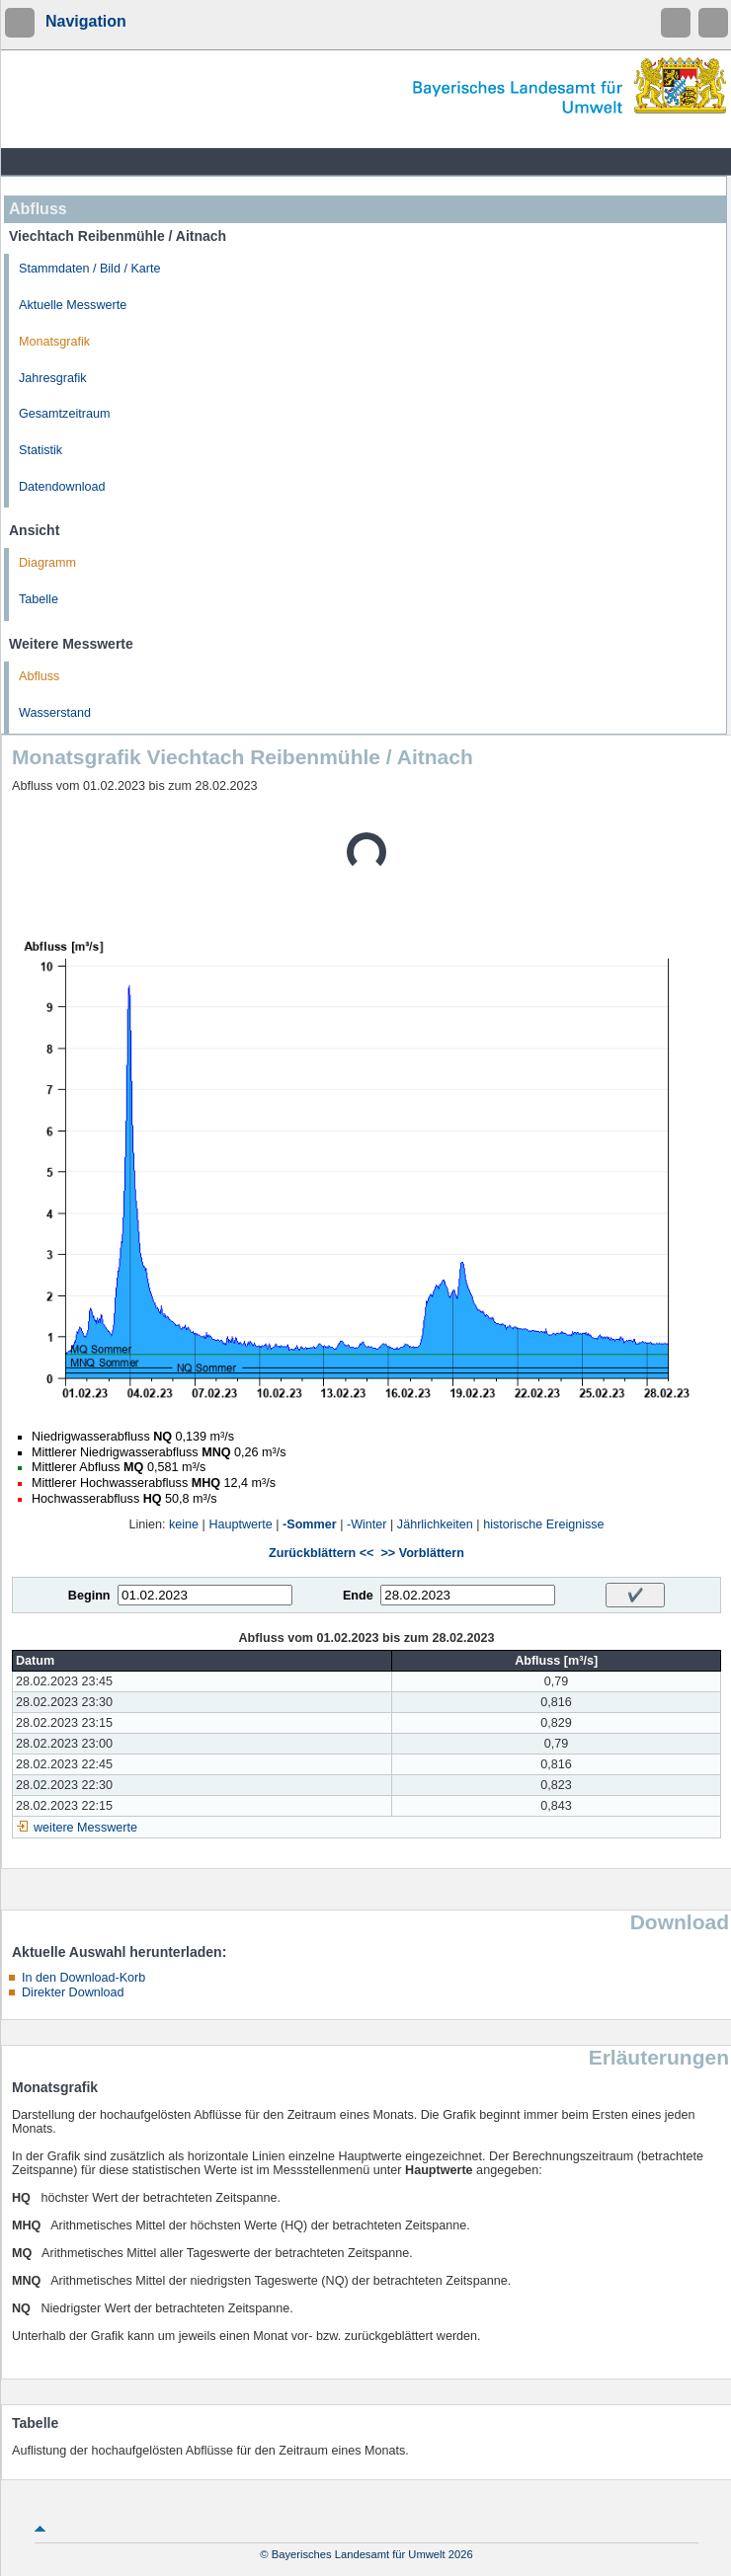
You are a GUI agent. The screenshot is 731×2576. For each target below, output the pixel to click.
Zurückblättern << (321, 1553)
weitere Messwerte (85, 1827)
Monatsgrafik (54, 342)
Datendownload (62, 487)
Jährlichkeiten (435, 1524)
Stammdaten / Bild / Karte (90, 268)
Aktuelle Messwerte (72, 305)
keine (184, 1524)
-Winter (367, 1524)
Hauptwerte (240, 1524)
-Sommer (310, 1524)
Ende (358, 1595)
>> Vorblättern (421, 1553)
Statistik (40, 450)
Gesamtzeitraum (64, 414)
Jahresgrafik (53, 378)
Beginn (89, 1595)
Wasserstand (55, 713)
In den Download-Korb (83, 1978)
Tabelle (38, 599)
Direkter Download (73, 1992)
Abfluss (39, 676)
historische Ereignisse (544, 1524)
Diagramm (47, 563)
